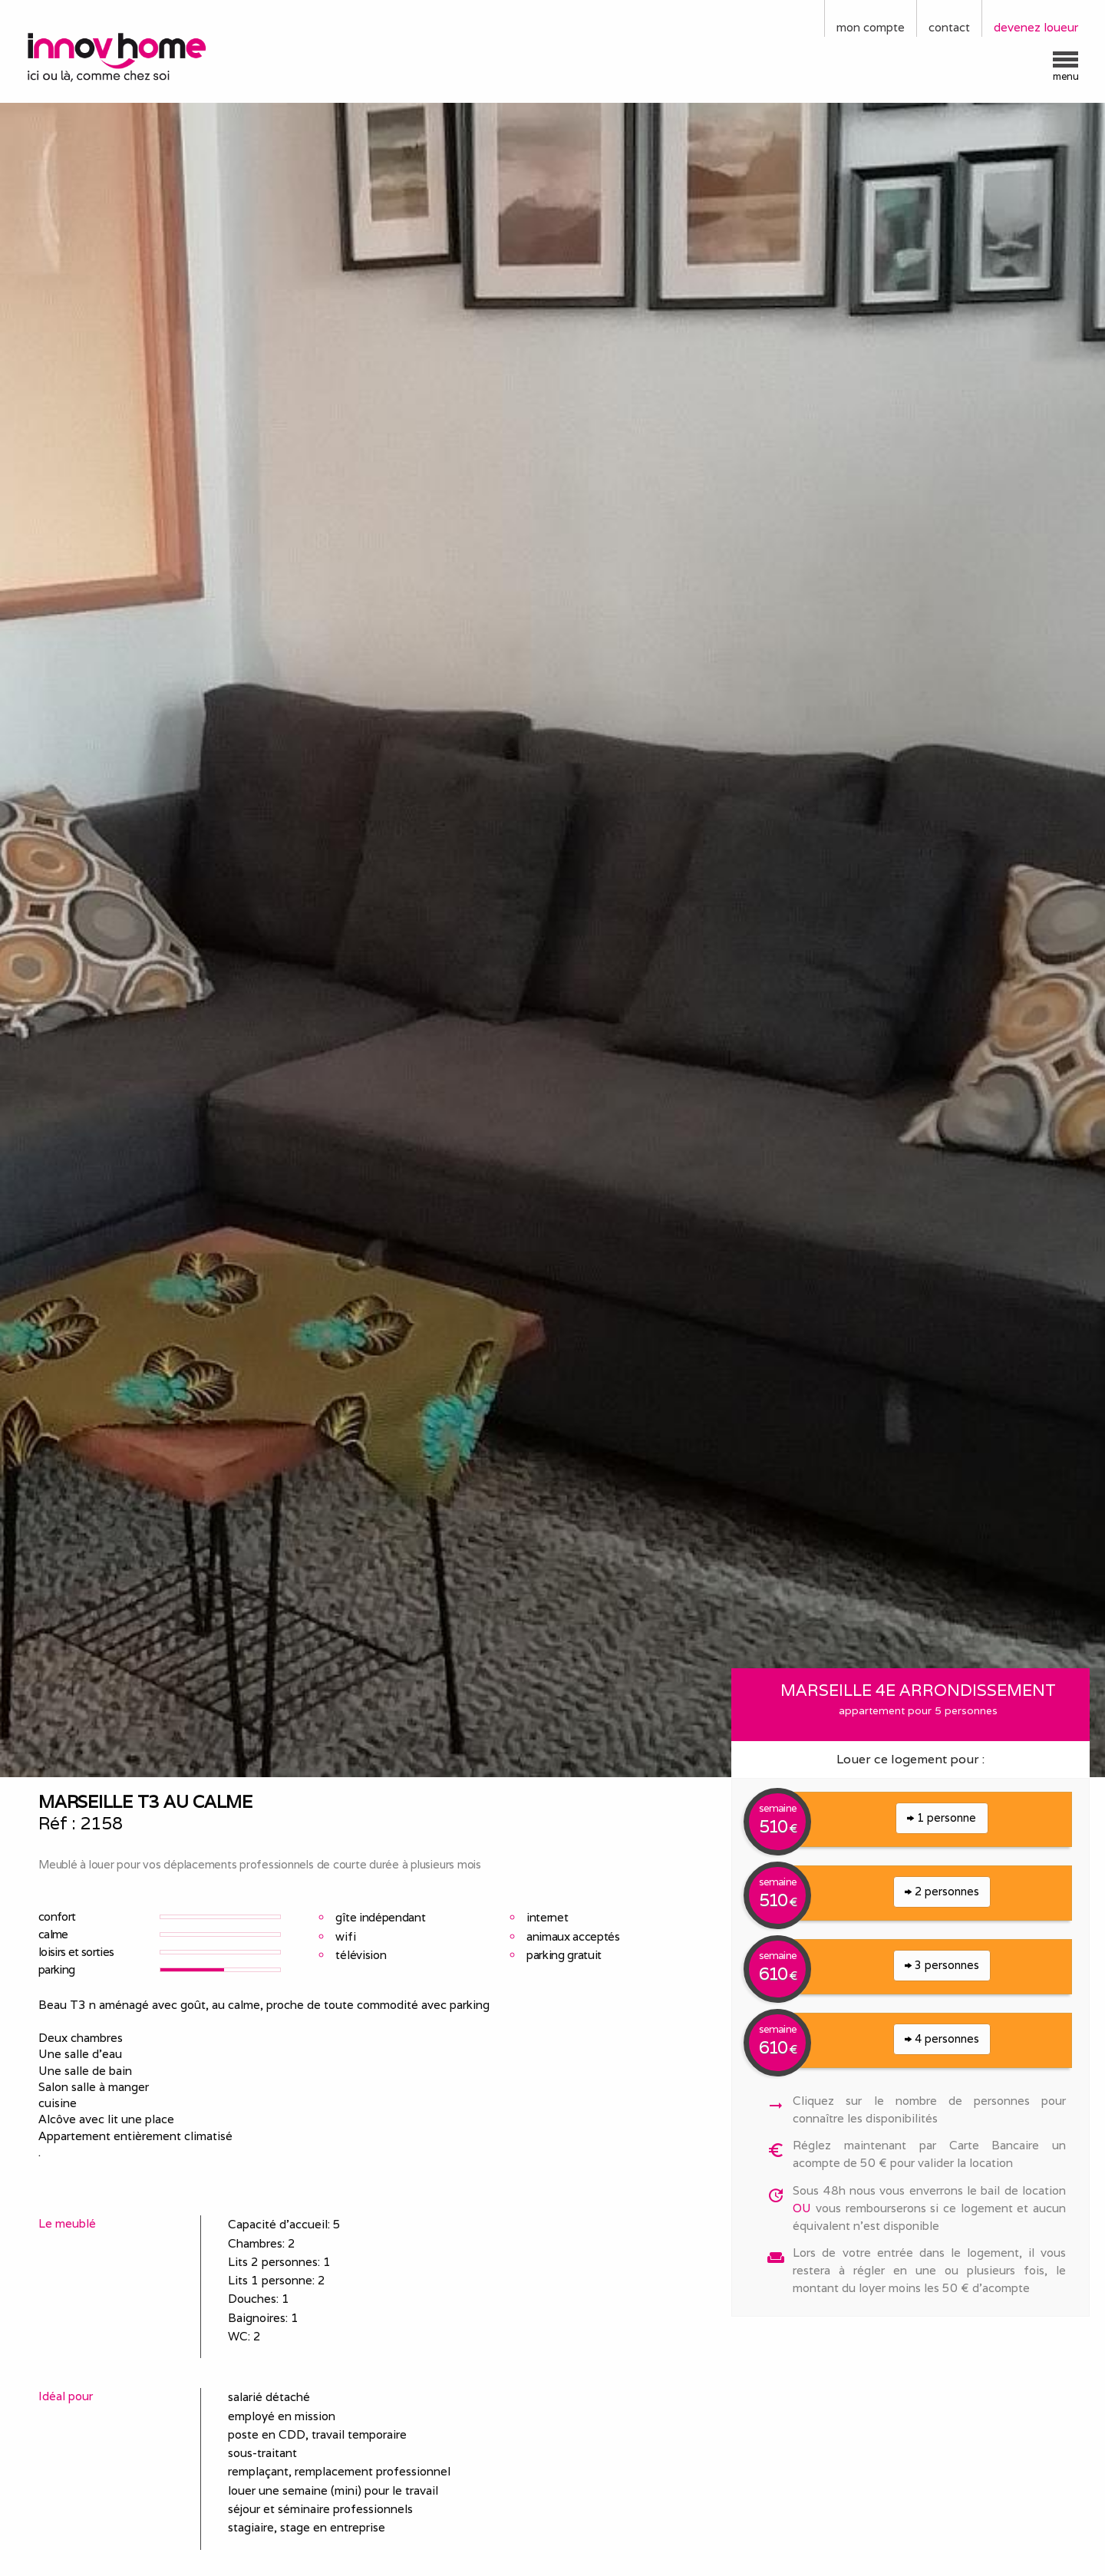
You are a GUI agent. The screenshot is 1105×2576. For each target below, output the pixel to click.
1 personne (941, 1817)
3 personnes (942, 1965)
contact (949, 27)
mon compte (870, 27)
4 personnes (942, 2038)
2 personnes (942, 1891)
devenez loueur (1036, 27)
